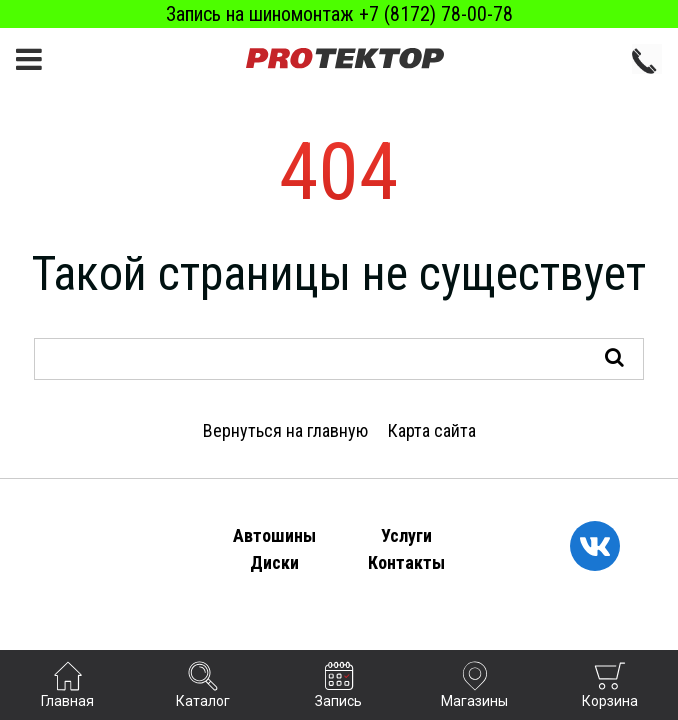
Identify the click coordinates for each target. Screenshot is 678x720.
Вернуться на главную (285, 430)
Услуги (406, 535)
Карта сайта (432, 430)
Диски (274, 562)
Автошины (274, 535)
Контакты (406, 562)
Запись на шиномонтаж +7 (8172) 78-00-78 (339, 14)
